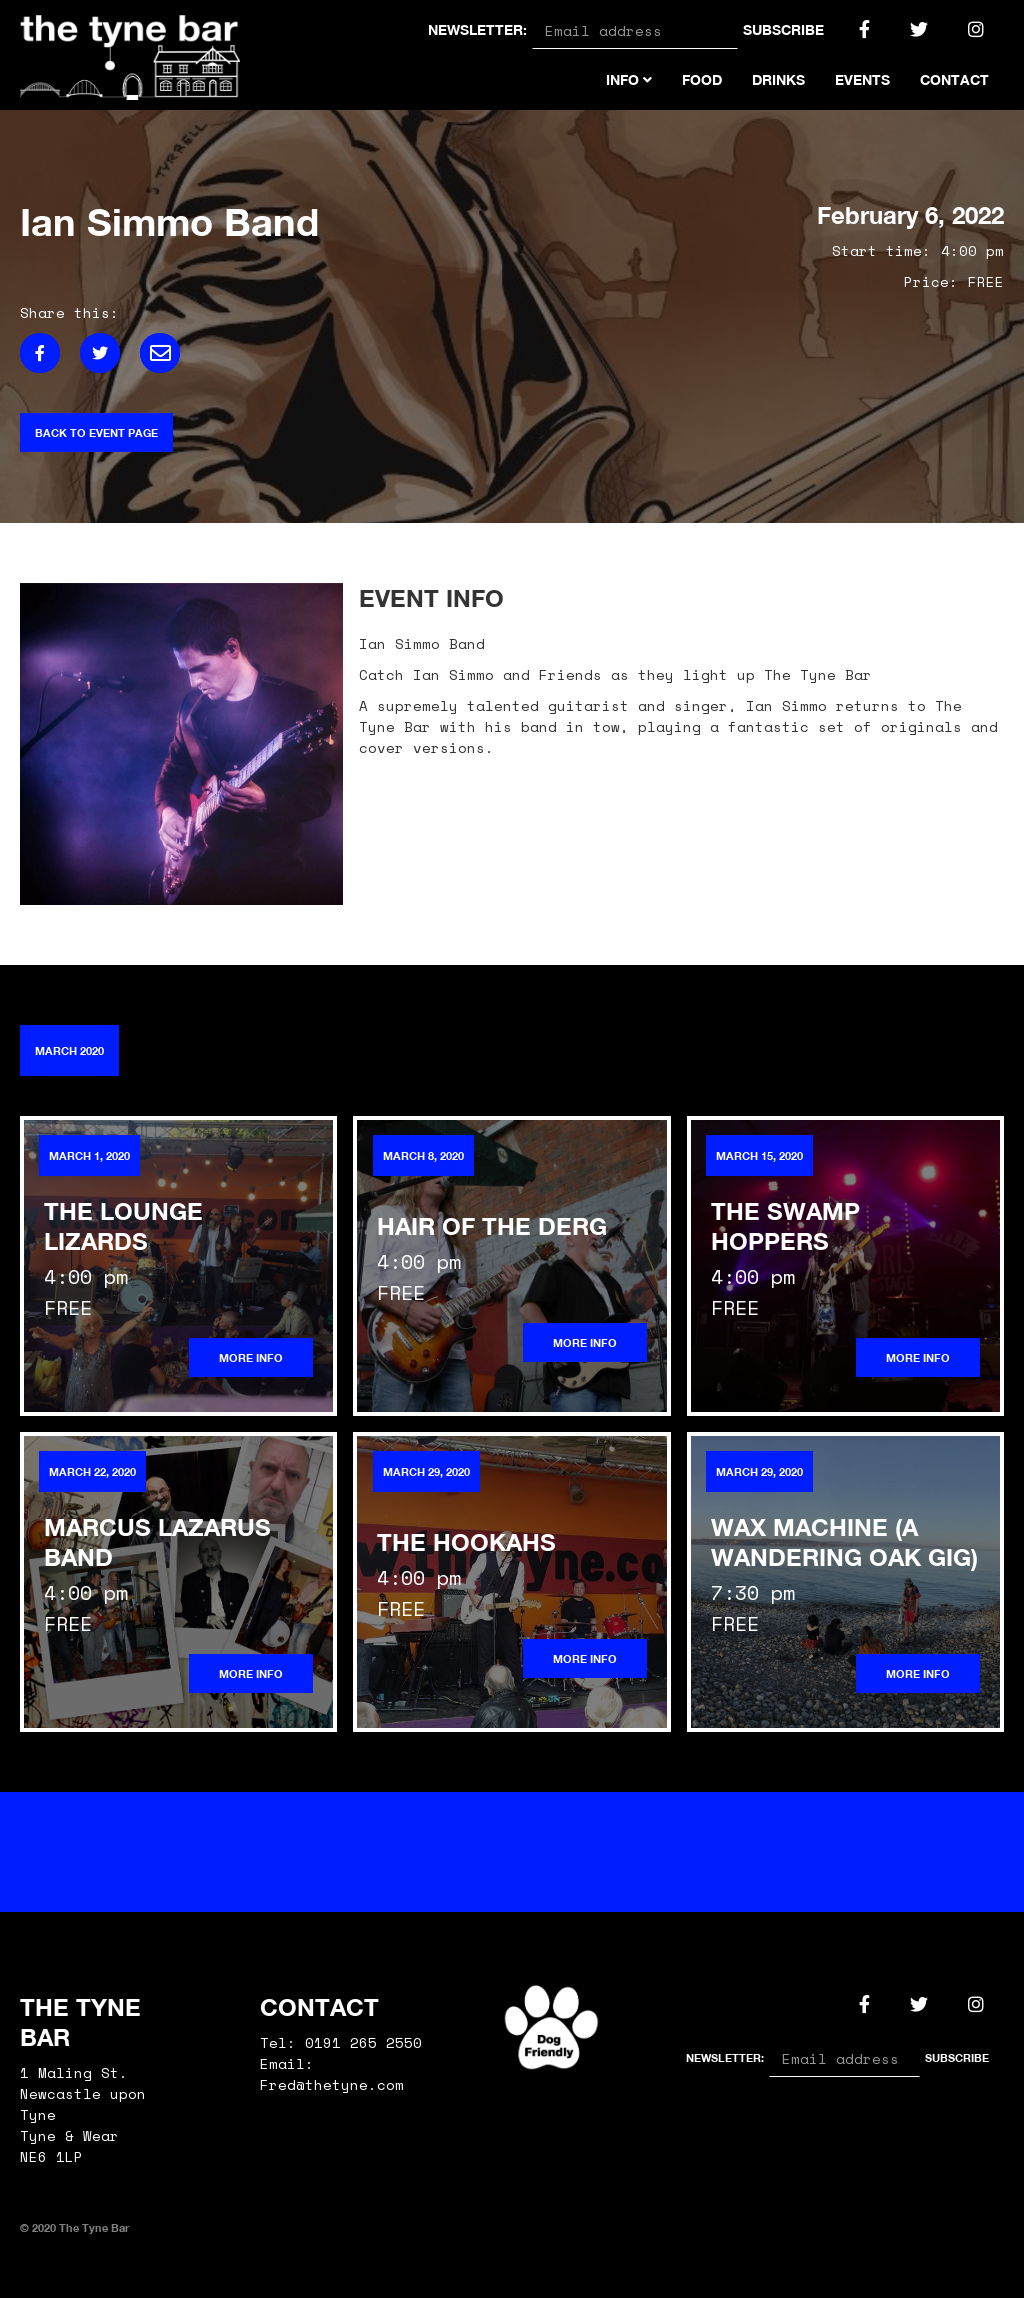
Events (862, 79)
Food (702, 79)
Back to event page (96, 432)
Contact (954, 79)
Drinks (778, 79)
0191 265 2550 (363, 2042)
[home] (130, 55)
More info (251, 1357)
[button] (629, 73)
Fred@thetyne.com (332, 2084)
